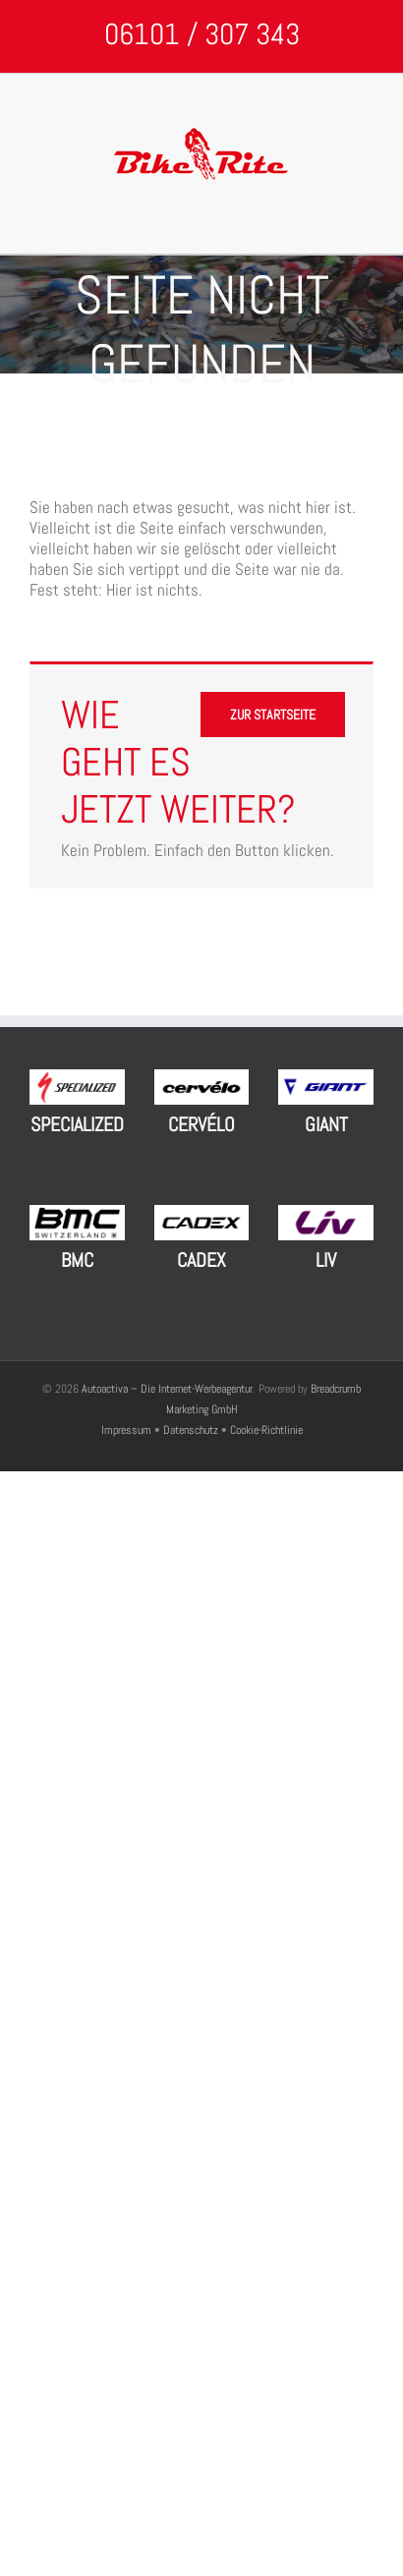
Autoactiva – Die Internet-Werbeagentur (167, 1389)
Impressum (127, 1430)
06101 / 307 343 (202, 34)
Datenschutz (190, 1430)
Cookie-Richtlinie (266, 1430)
